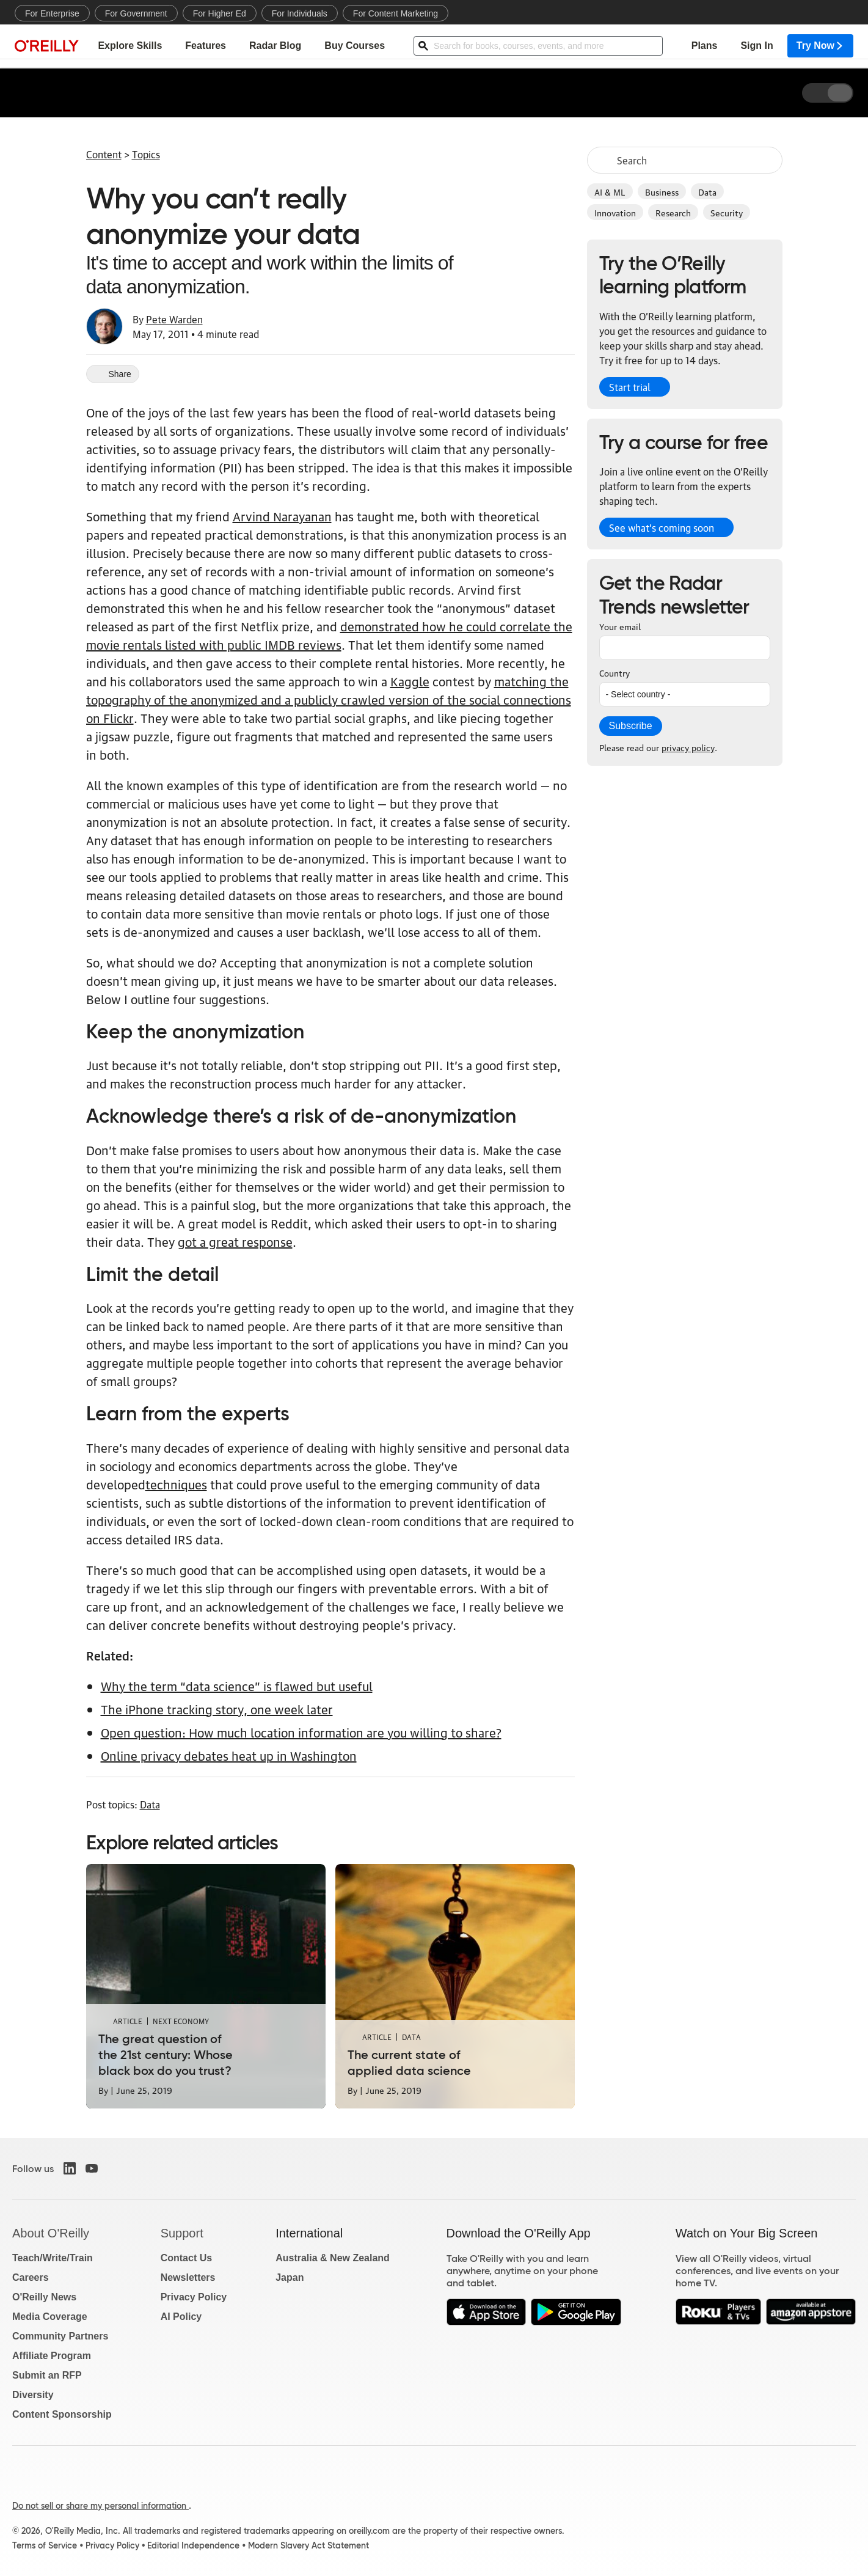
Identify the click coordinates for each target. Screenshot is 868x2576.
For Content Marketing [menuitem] (395, 13)
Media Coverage (49, 2316)
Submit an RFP (47, 2375)
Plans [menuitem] (704, 46)
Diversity (33, 2395)
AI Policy (181, 2316)
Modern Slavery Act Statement (308, 2545)
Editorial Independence (193, 2545)
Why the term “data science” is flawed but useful (237, 1685)
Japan (289, 2277)
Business (662, 191)
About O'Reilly (50, 2233)
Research (673, 212)
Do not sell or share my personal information (100, 2505)
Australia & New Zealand (332, 2258)
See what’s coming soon (661, 527)
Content (104, 154)
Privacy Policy (194, 2297)
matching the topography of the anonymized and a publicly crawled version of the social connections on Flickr (328, 699)
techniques (176, 1483)
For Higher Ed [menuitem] (219, 13)
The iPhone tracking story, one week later (217, 1708)
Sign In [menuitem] (756, 46)
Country (614, 672)
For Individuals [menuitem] (299, 13)
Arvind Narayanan (282, 515)
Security (726, 212)
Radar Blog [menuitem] (275, 46)
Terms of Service (44, 2545)
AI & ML (609, 191)
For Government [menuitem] (136, 13)
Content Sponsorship (62, 2414)
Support (182, 2233)
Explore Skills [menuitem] (130, 46)
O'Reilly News (44, 2297)
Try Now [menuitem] (820, 46)
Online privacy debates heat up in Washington (229, 1755)
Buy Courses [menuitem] (354, 46)
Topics (146, 154)
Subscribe (630, 726)
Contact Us (186, 2258)
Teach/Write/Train (52, 2258)
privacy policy (688, 747)
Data (707, 191)
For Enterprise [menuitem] (52, 13)
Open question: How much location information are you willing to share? (301, 1732)
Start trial (630, 387)
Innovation (615, 212)
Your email (620, 626)
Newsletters (188, 2277)
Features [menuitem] (205, 46)
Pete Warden (174, 319)
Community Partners (60, 2336)
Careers (30, 2277)
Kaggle (409, 680)
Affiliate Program (51, 2355)
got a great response (235, 1241)
